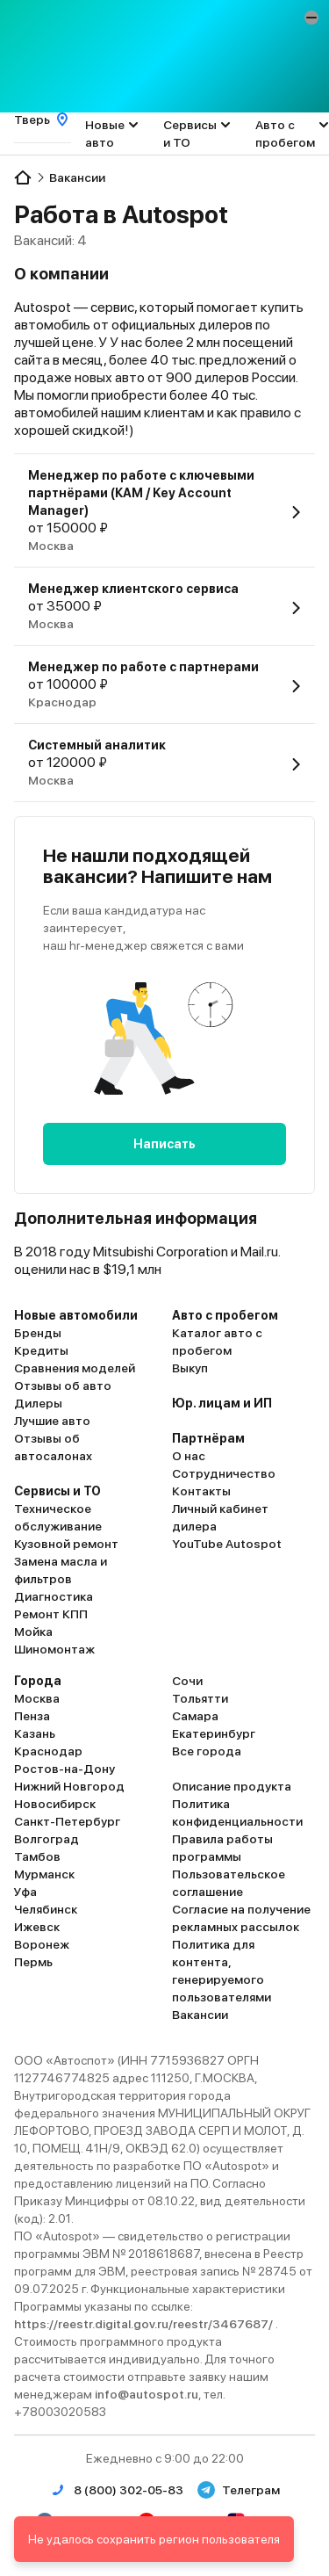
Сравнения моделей (74, 1368)
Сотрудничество (223, 1473)
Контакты (201, 1491)
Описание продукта (231, 1786)
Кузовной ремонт (66, 1544)
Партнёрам (208, 1438)
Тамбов (37, 1856)
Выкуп (190, 1368)
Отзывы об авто (62, 1385)
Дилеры (38, 1403)
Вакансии (200, 2015)
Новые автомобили (76, 1315)
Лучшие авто (52, 1421)
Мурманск (44, 1874)
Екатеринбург (213, 1733)
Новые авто (105, 133)
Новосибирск (55, 1804)
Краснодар (48, 1751)
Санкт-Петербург (67, 1821)
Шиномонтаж (54, 1649)
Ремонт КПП (51, 1614)
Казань (34, 1733)
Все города (206, 1751)
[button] (311, 17)
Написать (164, 1144)
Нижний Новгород (69, 1786)
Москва (37, 1698)
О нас (188, 1456)
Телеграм (238, 2490)
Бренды (37, 1333)
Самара (195, 1716)
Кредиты (41, 1350)
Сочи (187, 1681)
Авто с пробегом (285, 133)
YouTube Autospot (227, 1544)
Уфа (25, 1892)
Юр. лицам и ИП (222, 1403)
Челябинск (45, 1909)
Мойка (33, 1631)
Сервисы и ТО (190, 133)
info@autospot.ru (146, 2394)
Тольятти (200, 1698)
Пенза (32, 1716)
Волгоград (46, 1839)
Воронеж (41, 1944)
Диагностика (53, 1596)
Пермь (33, 1962)
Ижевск (37, 1927)
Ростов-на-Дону (64, 1769)
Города (37, 1681)
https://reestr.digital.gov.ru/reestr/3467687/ (144, 2324)
